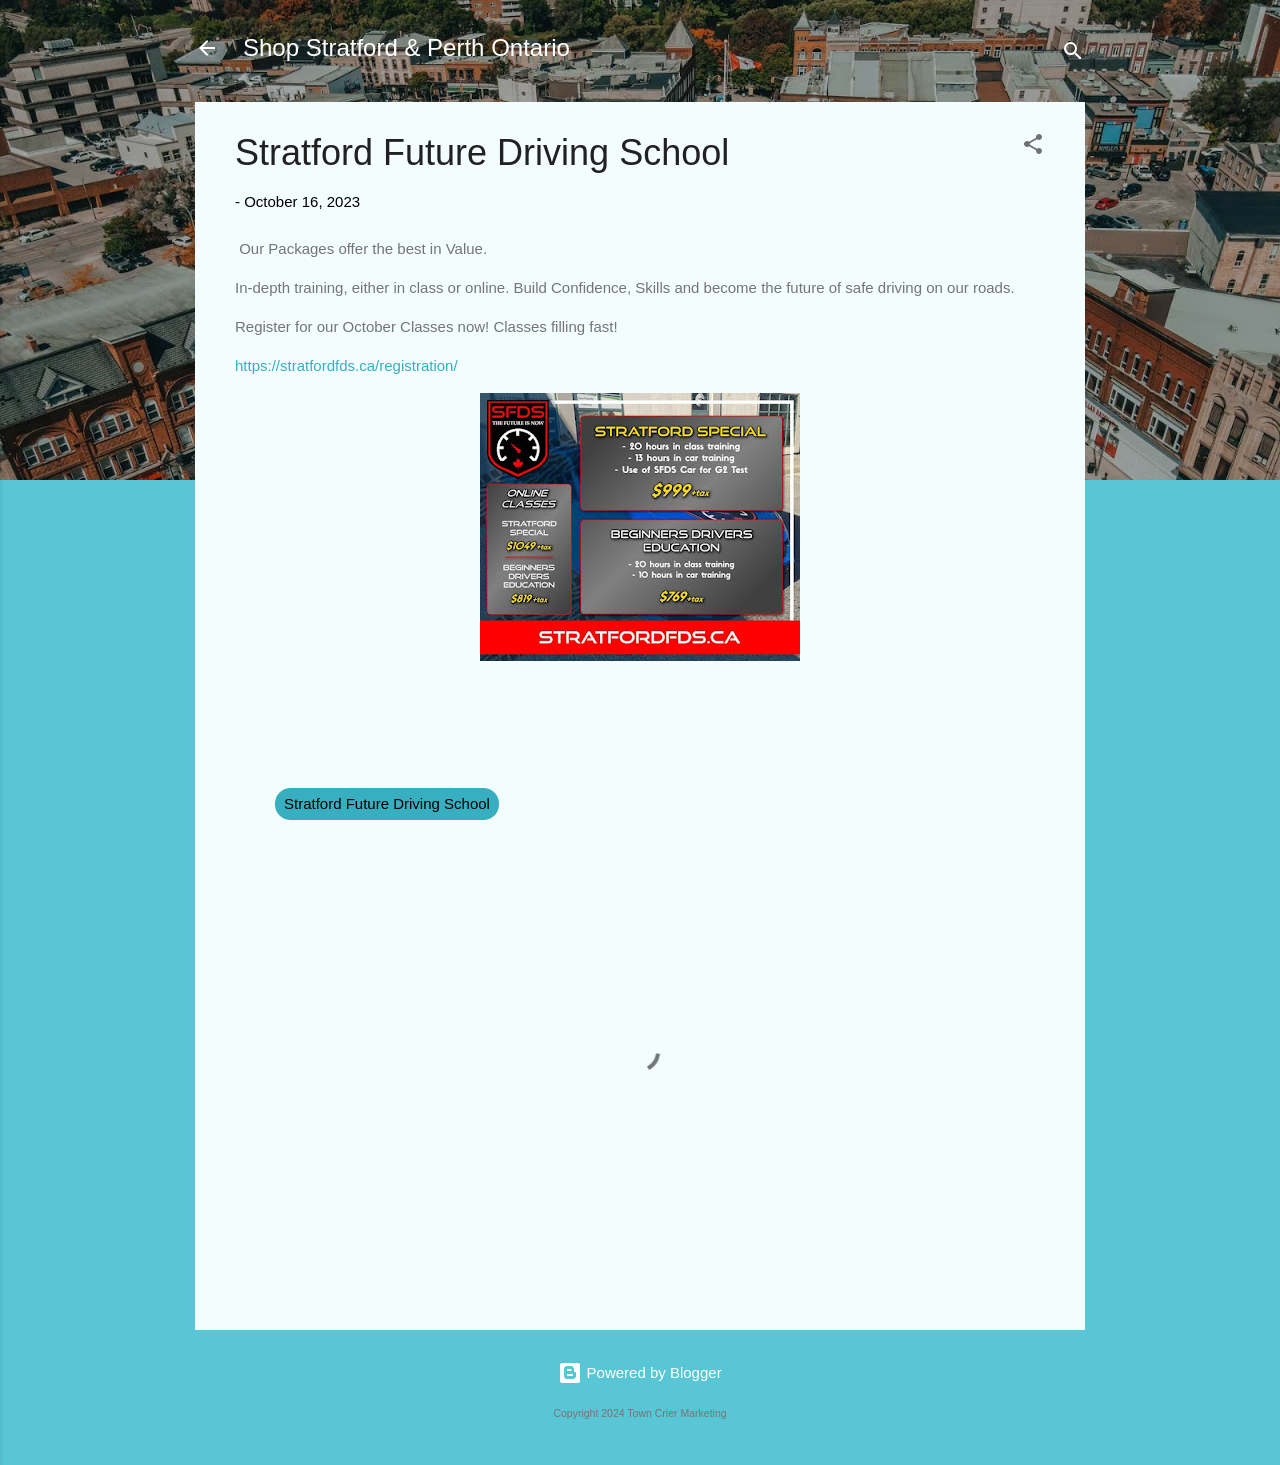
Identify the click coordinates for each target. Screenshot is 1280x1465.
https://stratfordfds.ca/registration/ (346, 365)
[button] (1033, 147)
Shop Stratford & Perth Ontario (406, 47)
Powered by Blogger (639, 1372)
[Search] (1073, 54)
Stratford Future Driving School (387, 803)
